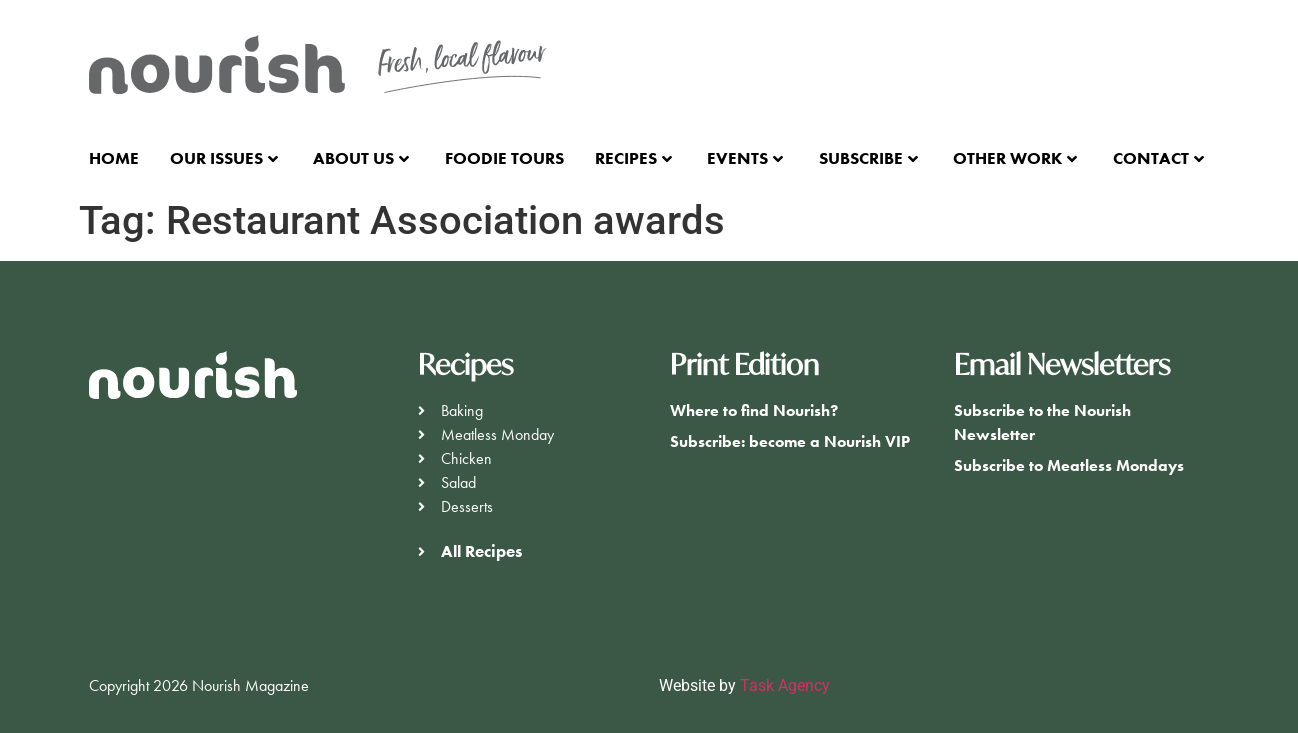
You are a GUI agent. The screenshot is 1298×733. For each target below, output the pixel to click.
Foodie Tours (504, 158)
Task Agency (785, 685)
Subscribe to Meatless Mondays (1069, 465)
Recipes (633, 158)
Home (114, 158)
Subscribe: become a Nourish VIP (790, 441)
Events (745, 158)
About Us (361, 158)
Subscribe (868, 158)
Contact (1158, 158)
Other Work (1015, 158)
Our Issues (224, 158)
